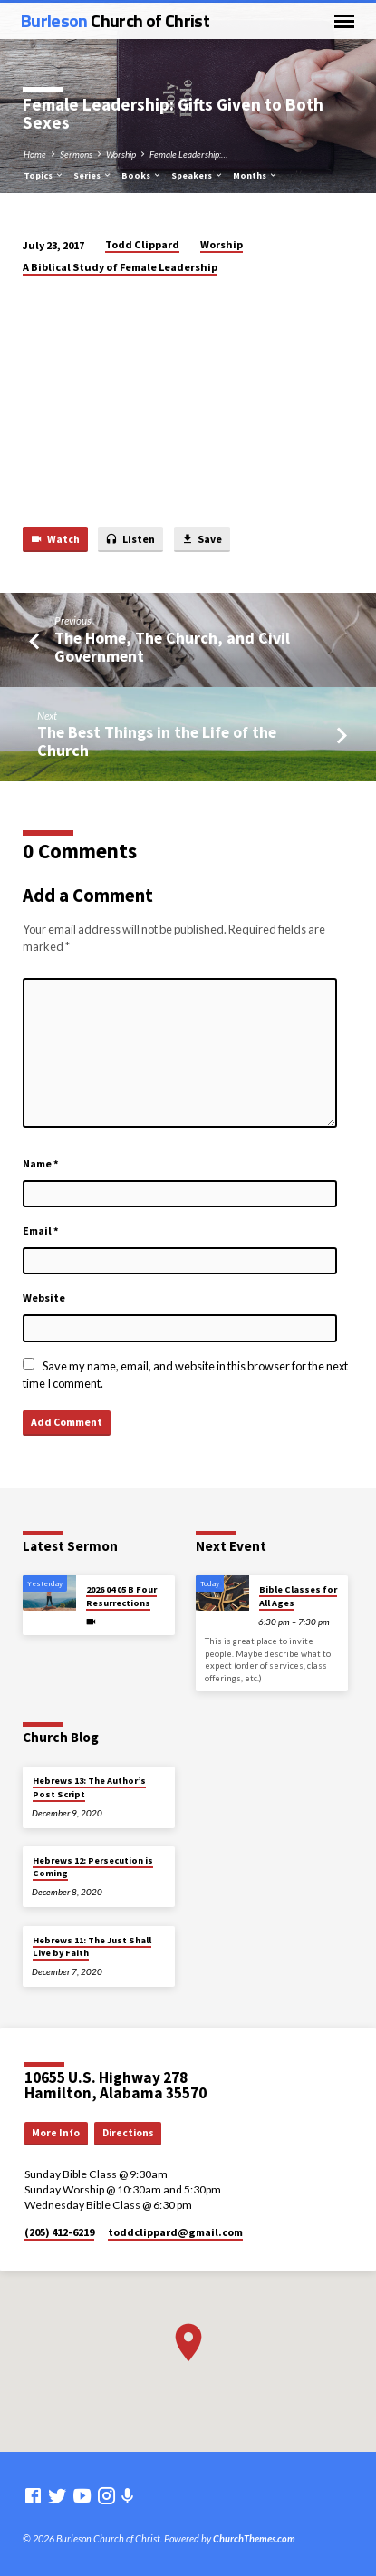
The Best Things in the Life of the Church (156, 740)
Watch (55, 539)
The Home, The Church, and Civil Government (172, 646)
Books (141, 175)
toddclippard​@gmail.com (175, 2232)
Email (41, 1230)
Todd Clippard (142, 244)
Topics (44, 175)
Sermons (76, 154)
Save (201, 539)
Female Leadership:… (188, 154)
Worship (121, 154)
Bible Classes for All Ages (298, 1595)
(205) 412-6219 (59, 2232)
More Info (56, 2132)
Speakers (197, 175)
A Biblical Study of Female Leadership (120, 267)
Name (41, 1163)
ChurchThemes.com (254, 2538)
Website (44, 1297)
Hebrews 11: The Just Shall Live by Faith (92, 1946)
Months (255, 175)
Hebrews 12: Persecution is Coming (93, 1867)
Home (35, 154)
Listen (130, 539)
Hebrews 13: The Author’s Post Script (89, 1787)
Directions (128, 2132)
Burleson (115, 20)
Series (92, 175)
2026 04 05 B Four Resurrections (121, 1595)
